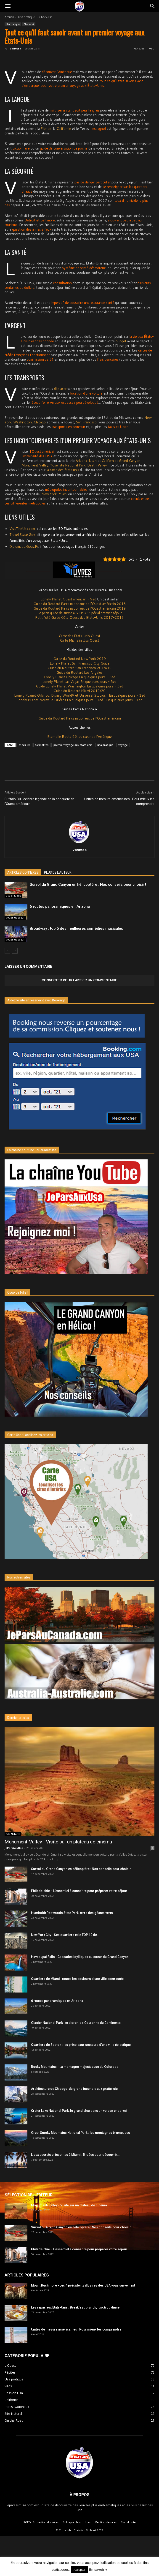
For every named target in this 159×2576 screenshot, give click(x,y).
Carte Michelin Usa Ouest (79, 640)
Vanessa (15, 48)
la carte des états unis (62, 469)
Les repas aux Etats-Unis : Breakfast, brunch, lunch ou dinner (76, 2307)
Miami (62, 494)
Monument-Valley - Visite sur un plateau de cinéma (58, 1842)
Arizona (81, 460)
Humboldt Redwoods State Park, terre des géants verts (72, 1913)
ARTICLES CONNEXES (23, 872)
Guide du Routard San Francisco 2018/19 (80, 667)
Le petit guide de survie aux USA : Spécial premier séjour (79, 613)
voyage (123, 745)
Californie (63, 128)
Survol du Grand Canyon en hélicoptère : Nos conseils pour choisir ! (88, 884)
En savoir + (98, 2569)
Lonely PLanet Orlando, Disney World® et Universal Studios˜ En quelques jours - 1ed (79, 695)
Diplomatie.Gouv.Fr (23, 546)
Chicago (40, 422)
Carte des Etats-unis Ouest (79, 635)
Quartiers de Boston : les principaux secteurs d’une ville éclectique (81, 2045)
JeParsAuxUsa (14, 1848)
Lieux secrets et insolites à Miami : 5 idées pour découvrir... (75, 2154)
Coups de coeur (15, 917)
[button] (152, 6)
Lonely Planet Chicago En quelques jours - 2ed (79, 677)
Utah (93, 460)
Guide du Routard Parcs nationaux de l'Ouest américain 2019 (79, 608)
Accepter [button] (79, 2569)
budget (120, 341)
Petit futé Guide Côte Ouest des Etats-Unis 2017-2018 (79, 617)
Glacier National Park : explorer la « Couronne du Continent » (76, 2023)
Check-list (45, 17)
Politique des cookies (76, 2522)
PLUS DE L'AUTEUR (58, 872)
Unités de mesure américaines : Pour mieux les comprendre (119, 801)
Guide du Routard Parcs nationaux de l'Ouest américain (79, 718)
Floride (46, 128)
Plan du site (128, 2522)
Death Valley (97, 465)
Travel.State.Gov (22, 534)
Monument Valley (35, 465)
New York (49, 494)
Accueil (9, 17)
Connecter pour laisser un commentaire (79, 980)
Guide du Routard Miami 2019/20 (79, 690)
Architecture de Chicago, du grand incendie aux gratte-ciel (75, 2089)
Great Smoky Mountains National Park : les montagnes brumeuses (80, 2132)
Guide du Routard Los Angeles (79, 672)
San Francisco (86, 422)
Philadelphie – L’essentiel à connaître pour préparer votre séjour (79, 1891)
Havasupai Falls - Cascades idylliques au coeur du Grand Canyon (80, 1957)
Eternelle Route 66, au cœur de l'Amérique (79, 736)
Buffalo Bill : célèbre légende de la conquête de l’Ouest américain (39, 801)
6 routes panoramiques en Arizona (60, 906)
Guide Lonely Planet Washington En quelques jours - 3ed (79, 686)
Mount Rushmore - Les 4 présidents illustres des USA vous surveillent (83, 2285)
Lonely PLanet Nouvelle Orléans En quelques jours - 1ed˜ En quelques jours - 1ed (79, 700)
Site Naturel (13, 1834)
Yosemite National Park (67, 465)
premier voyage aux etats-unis (72, 745)
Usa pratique (26, 17)
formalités (41, 745)
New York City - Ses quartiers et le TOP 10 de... (65, 1935)
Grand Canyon (129, 460)
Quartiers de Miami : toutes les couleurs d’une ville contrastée (77, 1979)
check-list (24, 745)
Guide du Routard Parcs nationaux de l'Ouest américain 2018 (79, 603)
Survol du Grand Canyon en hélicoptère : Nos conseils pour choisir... (82, 1869)
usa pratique (105, 745)
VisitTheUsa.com (22, 528)
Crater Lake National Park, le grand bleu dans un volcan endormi (79, 2111)
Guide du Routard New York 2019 (79, 658)
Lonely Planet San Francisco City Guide (79, 663)
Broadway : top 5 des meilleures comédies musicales (76, 928)
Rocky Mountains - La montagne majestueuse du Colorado (75, 2067)
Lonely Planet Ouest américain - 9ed (68, 599)
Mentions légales (106, 2522)
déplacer (60, 388)
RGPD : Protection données (41, 2522)
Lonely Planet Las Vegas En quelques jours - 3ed (79, 681)
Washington (22, 422)
